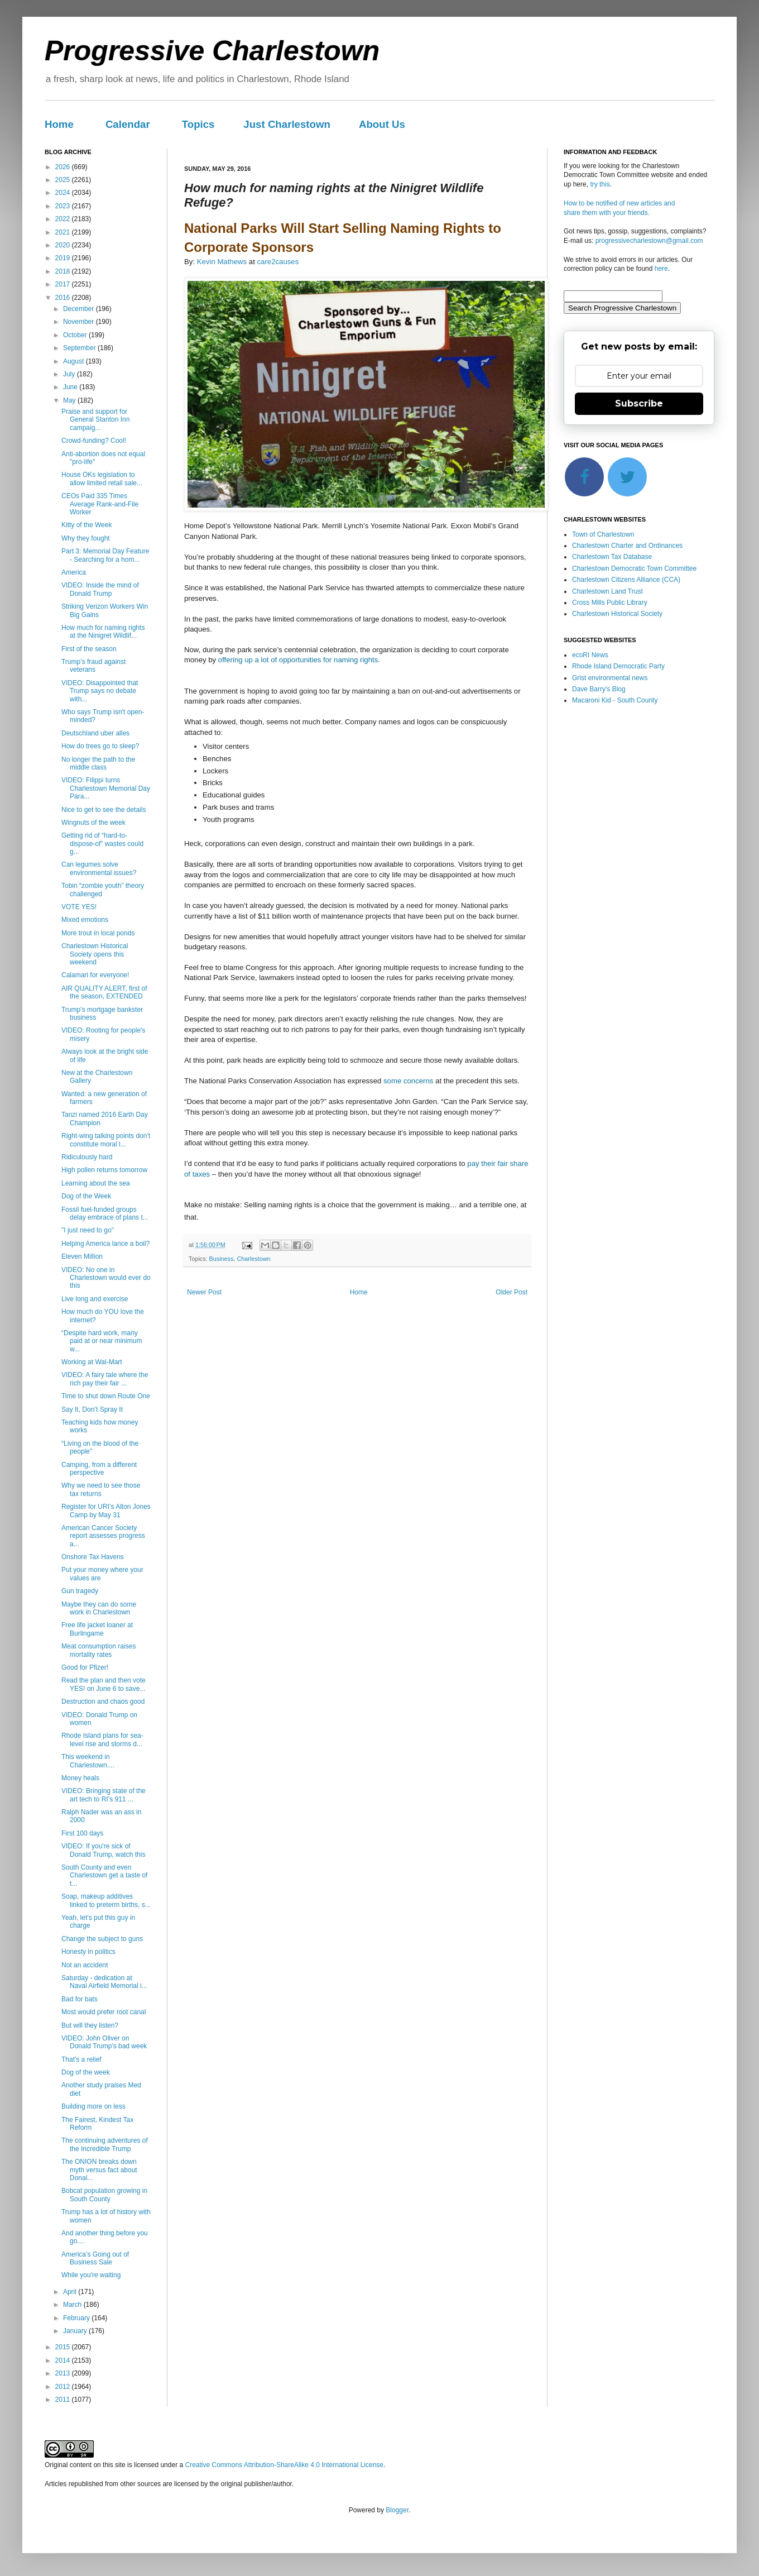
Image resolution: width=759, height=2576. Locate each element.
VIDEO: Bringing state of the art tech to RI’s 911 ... (103, 1795)
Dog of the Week (86, 1196)
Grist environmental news (609, 678)
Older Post (511, 1292)
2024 (63, 193)
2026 (63, 167)
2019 (63, 258)
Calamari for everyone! (95, 975)
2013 (63, 2373)
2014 (63, 2360)
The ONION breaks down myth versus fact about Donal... (99, 2170)
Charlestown (253, 1258)
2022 (63, 219)
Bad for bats (79, 1999)
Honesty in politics (88, 1952)
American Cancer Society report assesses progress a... (103, 1536)
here (661, 269)
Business (221, 1258)
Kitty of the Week (86, 525)
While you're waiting (91, 2275)
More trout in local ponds (97, 933)
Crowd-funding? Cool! (93, 441)
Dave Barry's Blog (599, 689)
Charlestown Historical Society (617, 614)
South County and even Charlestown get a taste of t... (104, 1875)
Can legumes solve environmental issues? (98, 868)
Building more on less (93, 2106)
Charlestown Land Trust (607, 591)
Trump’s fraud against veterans (93, 665)
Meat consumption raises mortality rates (98, 1650)
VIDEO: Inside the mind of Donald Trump (100, 589)
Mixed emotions (84, 920)
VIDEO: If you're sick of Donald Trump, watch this (103, 1850)
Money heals (80, 1778)
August (74, 361)
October (76, 335)
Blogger (397, 2510)
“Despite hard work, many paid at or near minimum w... (101, 1341)
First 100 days (82, 1833)
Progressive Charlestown (212, 50)
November (79, 322)
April (70, 2292)
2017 (63, 284)
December (79, 309)
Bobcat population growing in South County (104, 2194)
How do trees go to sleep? (100, 746)
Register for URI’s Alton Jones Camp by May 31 (106, 1510)
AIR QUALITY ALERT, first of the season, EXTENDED (104, 992)
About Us (382, 124)
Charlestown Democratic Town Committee (634, 568)
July (70, 374)
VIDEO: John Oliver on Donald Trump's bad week (104, 2042)
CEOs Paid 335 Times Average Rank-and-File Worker (99, 504)
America (73, 572)
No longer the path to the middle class (98, 763)
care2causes (278, 261)
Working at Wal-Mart (91, 1362)
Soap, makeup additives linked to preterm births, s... (106, 1900)
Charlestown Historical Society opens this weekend (94, 954)
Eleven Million (82, 1256)
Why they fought (85, 538)
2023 (63, 206)
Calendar (127, 124)
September (80, 348)
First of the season (89, 649)
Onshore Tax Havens (92, 1557)
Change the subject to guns (102, 1939)
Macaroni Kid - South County (614, 700)
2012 (63, 2387)
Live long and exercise (94, 1299)
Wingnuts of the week (93, 822)
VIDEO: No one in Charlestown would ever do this (106, 1278)
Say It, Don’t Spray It (92, 1409)
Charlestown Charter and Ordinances (627, 545)
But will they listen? (89, 2025)
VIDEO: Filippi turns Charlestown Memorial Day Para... (105, 788)
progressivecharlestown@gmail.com (649, 241)
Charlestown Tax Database (612, 557)
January (76, 2331)
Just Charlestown (286, 124)
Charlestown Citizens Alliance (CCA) (626, 580)
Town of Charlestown (603, 534)
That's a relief (81, 2059)
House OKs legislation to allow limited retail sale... (101, 478)
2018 (63, 271)
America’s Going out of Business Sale (95, 2258)
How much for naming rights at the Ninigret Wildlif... (103, 631)
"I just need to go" (87, 1230)
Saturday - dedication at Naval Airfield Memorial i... (104, 1982)
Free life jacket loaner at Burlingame (97, 1629)
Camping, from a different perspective (99, 1468)
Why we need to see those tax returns (100, 1489)
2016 (63, 298)
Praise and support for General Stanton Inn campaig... (95, 420)
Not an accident (84, 1965)
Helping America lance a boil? (105, 1244)
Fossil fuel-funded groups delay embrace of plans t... (104, 1213)
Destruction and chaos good (103, 1701)
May (70, 400)
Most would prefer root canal (103, 2012)
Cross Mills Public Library (609, 602)
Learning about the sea (95, 1183)
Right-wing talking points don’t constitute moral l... (105, 1140)
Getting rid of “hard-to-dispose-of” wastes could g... (102, 843)
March (73, 2305)
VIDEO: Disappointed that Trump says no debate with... (99, 691)
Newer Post (204, 1292)
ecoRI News (590, 655)
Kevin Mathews (222, 261)
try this (599, 184)
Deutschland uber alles (95, 733)
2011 (63, 2399)
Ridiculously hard (86, 1157)
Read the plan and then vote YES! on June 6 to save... (103, 1684)
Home (59, 124)
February (77, 2318)
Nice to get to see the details (103, 810)
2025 (63, 180)
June (71, 387)
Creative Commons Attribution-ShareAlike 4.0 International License (284, 2465)
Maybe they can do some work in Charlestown (98, 1608)
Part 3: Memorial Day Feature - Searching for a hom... (105, 555)
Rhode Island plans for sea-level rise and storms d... (102, 1739)
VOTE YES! (79, 907)
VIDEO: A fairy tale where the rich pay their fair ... (104, 1379)
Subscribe (639, 403)
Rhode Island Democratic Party (618, 666)
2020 (63, 245)
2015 (63, 2347)
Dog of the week (85, 2072)
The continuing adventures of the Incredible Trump (104, 2144)
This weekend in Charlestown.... (87, 1761)
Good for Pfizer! (84, 1667)
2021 (63, 232)
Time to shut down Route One (105, 1396)
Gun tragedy (79, 1591)
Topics (198, 124)
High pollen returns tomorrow (104, 1170)
